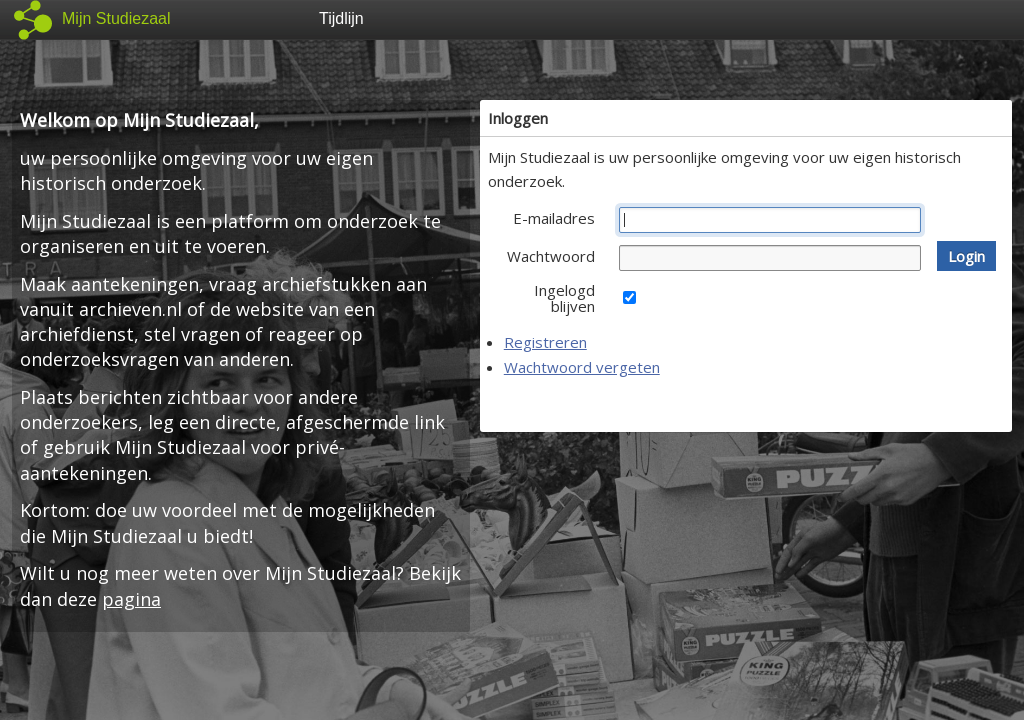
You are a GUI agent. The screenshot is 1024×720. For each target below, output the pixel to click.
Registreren (545, 342)
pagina (131, 599)
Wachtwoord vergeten (582, 367)
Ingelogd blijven (564, 298)
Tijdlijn (341, 18)
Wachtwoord (551, 256)
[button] (966, 256)
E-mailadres (554, 218)
